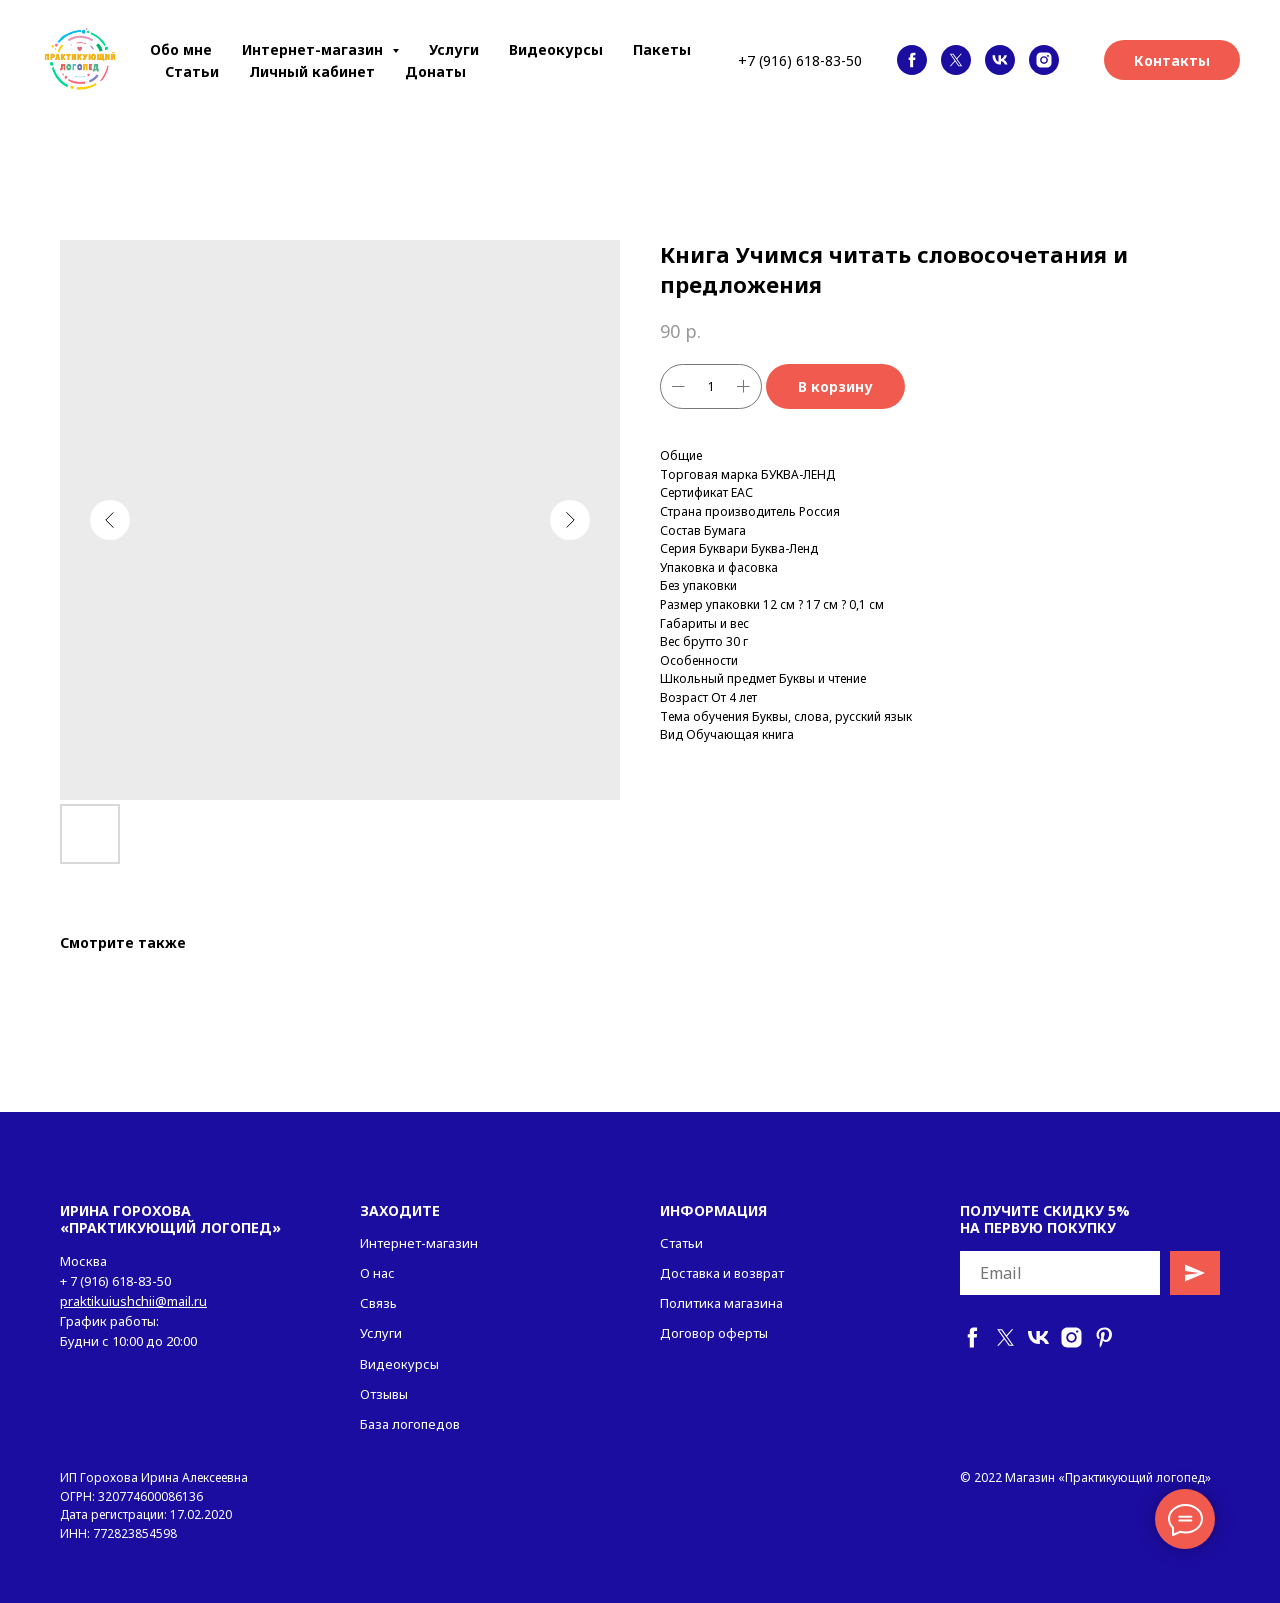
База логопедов (410, 1424)
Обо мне (181, 49)
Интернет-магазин (419, 1243)
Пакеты (662, 49)
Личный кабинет (312, 71)
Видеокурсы (556, 49)
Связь (378, 1303)
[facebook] (912, 60)
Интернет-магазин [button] (314, 49)
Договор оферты (714, 1333)
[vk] (1000, 60)
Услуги (454, 49)
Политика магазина (721, 1303)
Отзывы (384, 1394)
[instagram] (1044, 60)
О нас (377, 1273)
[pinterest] (1104, 1337)
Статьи (192, 71)
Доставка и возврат (722, 1273)
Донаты (435, 71)
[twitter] (956, 60)
